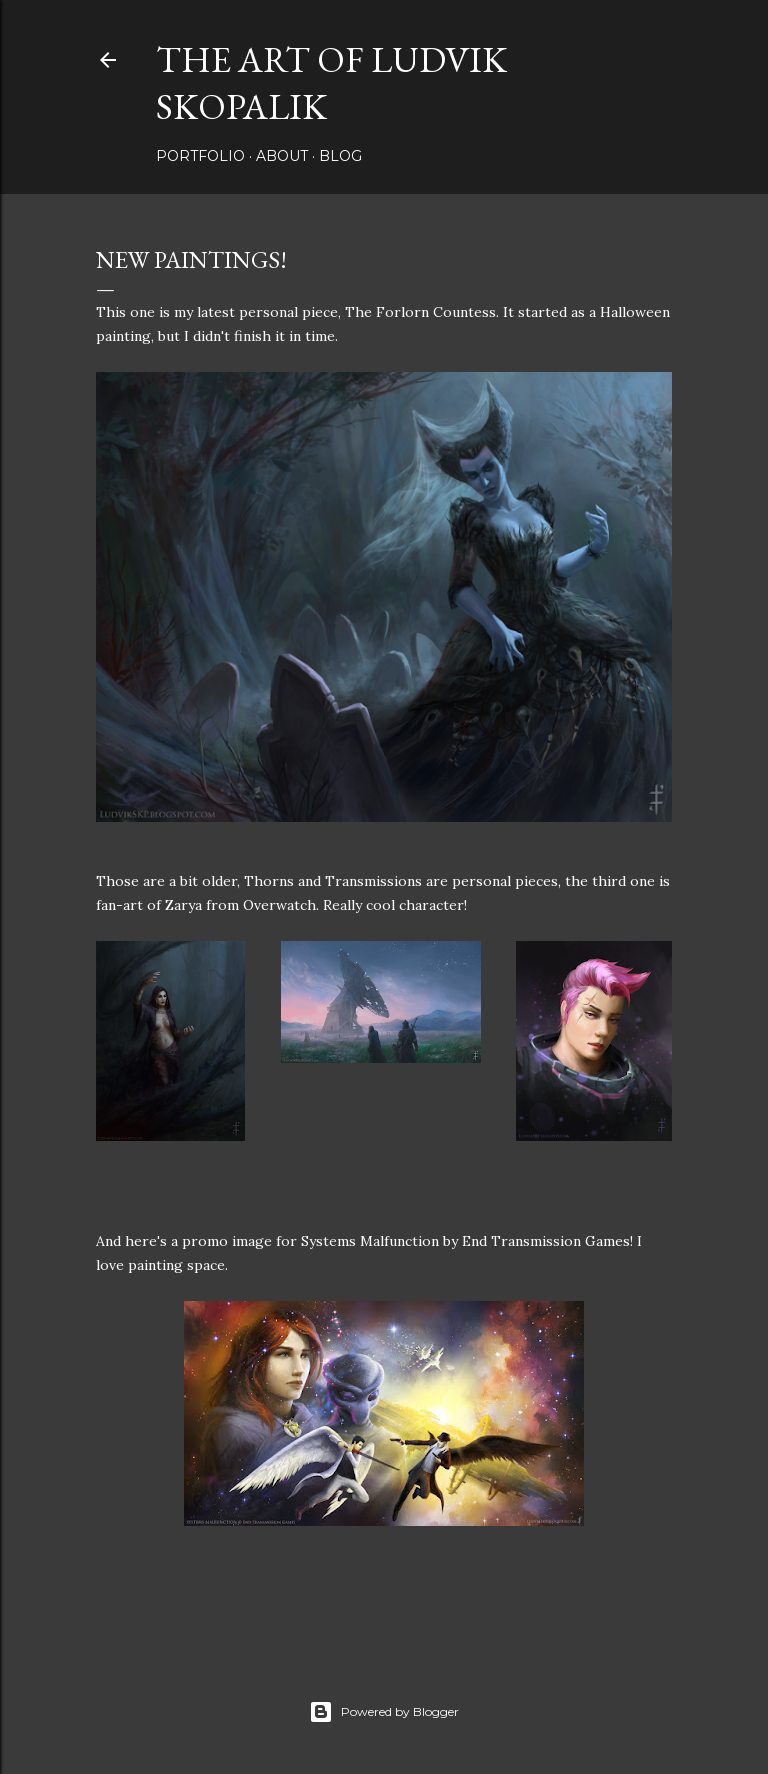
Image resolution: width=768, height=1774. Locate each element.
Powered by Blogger (384, 1712)
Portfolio (200, 156)
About (282, 156)
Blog (340, 156)
